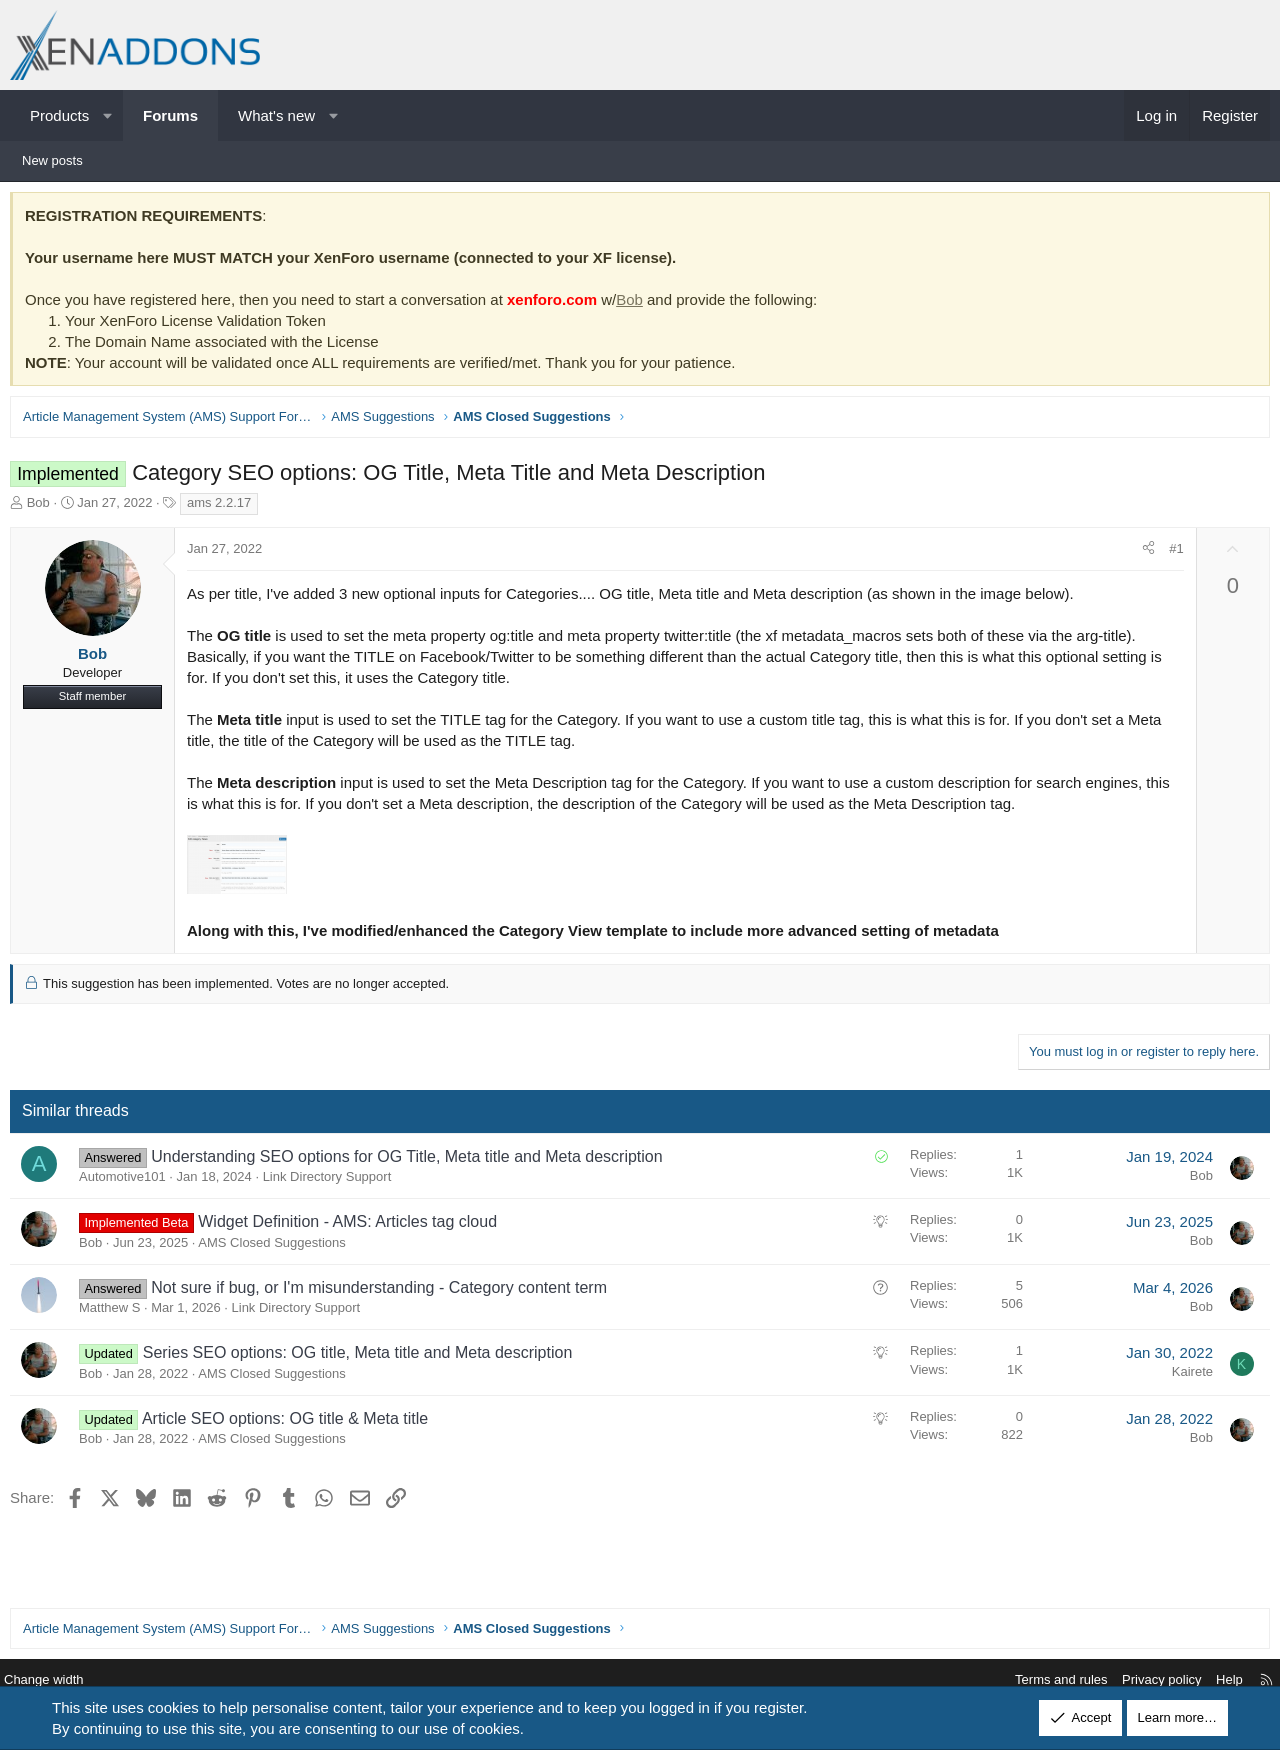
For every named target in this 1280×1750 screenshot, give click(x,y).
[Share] (1143, 554)
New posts (52, 160)
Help (1214, 1680)
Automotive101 (127, 1181)
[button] (107, 115)
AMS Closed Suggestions (276, 1247)
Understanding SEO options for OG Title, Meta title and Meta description (411, 1161)
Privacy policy (1146, 1680)
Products (59, 115)
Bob (634, 304)
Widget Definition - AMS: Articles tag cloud (352, 1226)
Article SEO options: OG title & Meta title (290, 1423)
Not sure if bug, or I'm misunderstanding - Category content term (384, 1292)
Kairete (1187, 1376)
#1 (1171, 553)
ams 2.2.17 (224, 507)
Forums (170, 115)
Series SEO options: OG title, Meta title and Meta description (363, 1357)
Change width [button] (59, 1680)
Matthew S (114, 1312)
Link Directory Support (332, 1181)
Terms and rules (1046, 1680)
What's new (276, 115)
